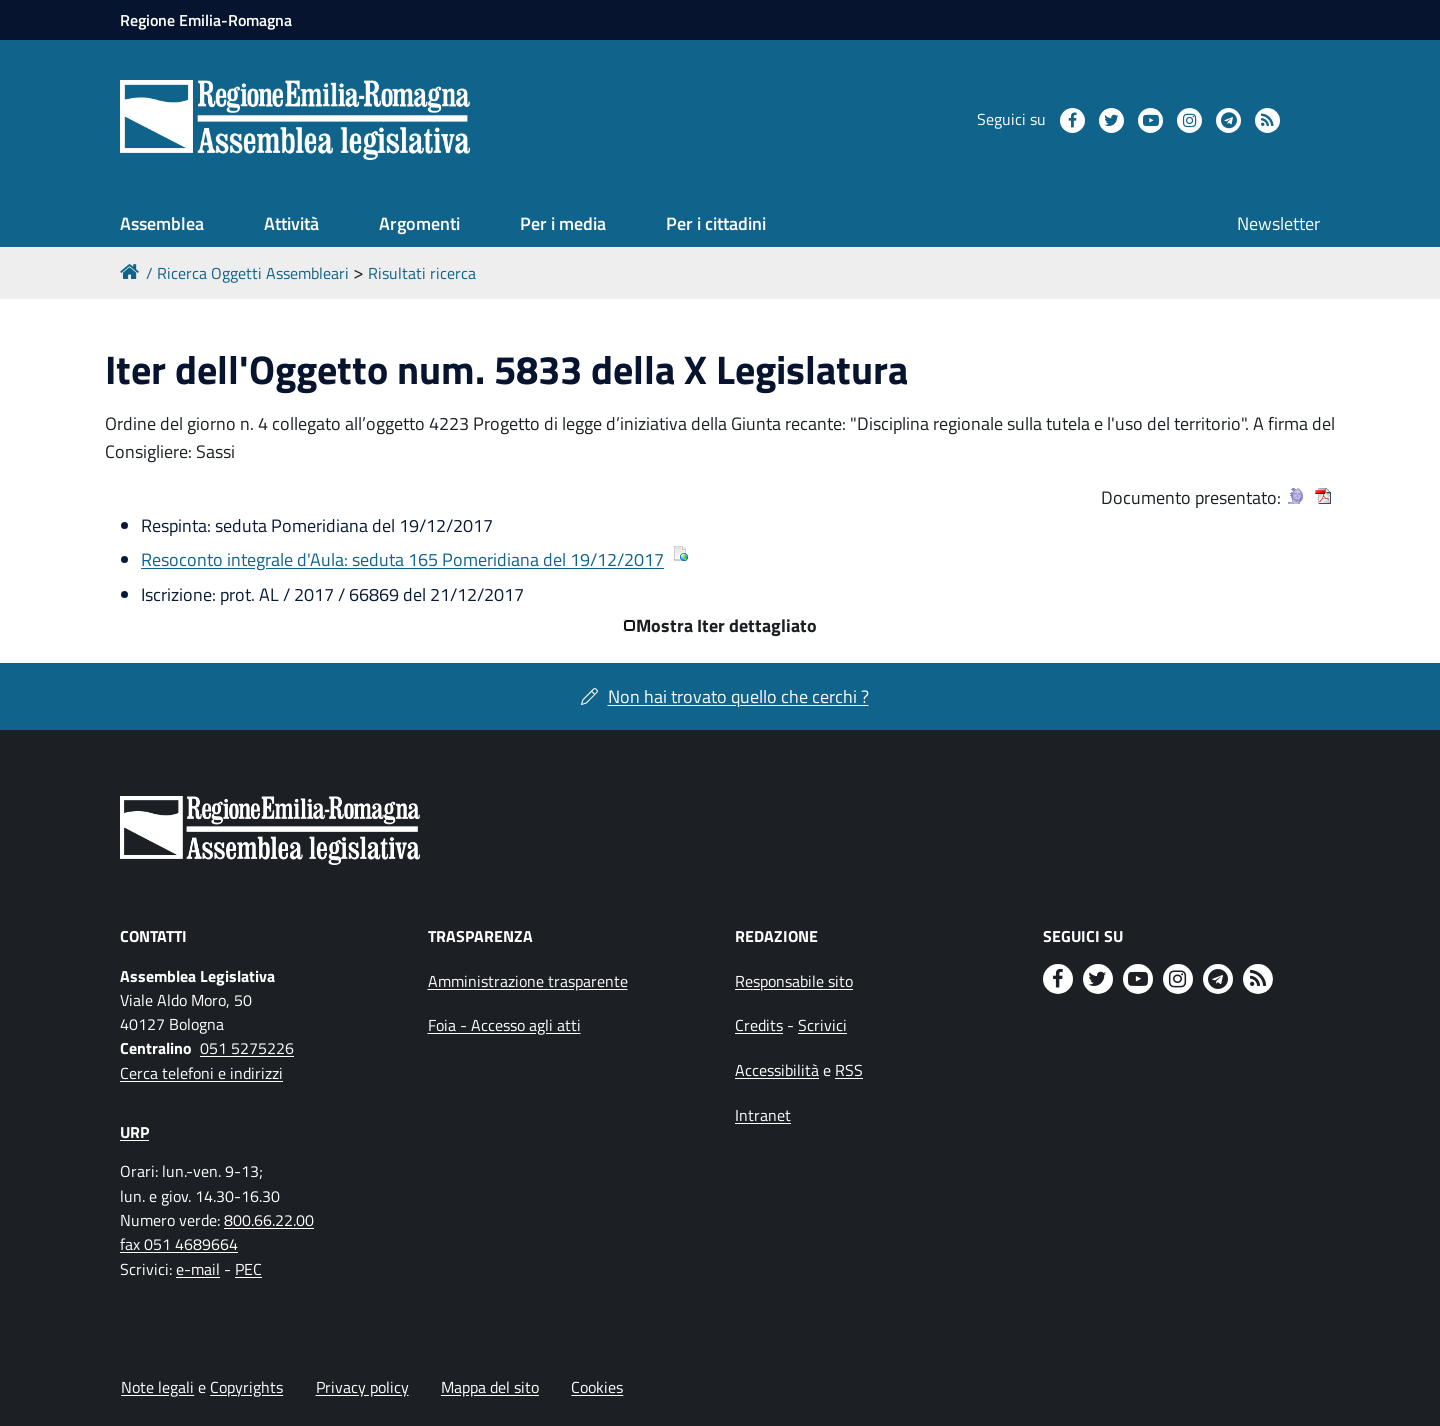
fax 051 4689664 (179, 1244)
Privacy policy (362, 1387)
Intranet (763, 1115)
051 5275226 (247, 1048)
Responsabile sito (794, 981)
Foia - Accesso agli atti (504, 1025)
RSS (849, 1070)
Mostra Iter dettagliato (726, 625)
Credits (759, 1025)
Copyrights (246, 1387)
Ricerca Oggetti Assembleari (253, 273)
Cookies (597, 1387)
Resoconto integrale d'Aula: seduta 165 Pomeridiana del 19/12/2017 (402, 559)
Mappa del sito (490, 1387)
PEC (248, 1269)
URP (134, 1132)
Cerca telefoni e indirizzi (201, 1073)
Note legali (157, 1387)
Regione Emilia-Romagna (206, 20)
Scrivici (822, 1025)
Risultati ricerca (422, 273)
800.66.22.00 (269, 1220)
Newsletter (1278, 223)
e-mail (198, 1269)
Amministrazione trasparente (528, 981)
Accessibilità (777, 1070)
